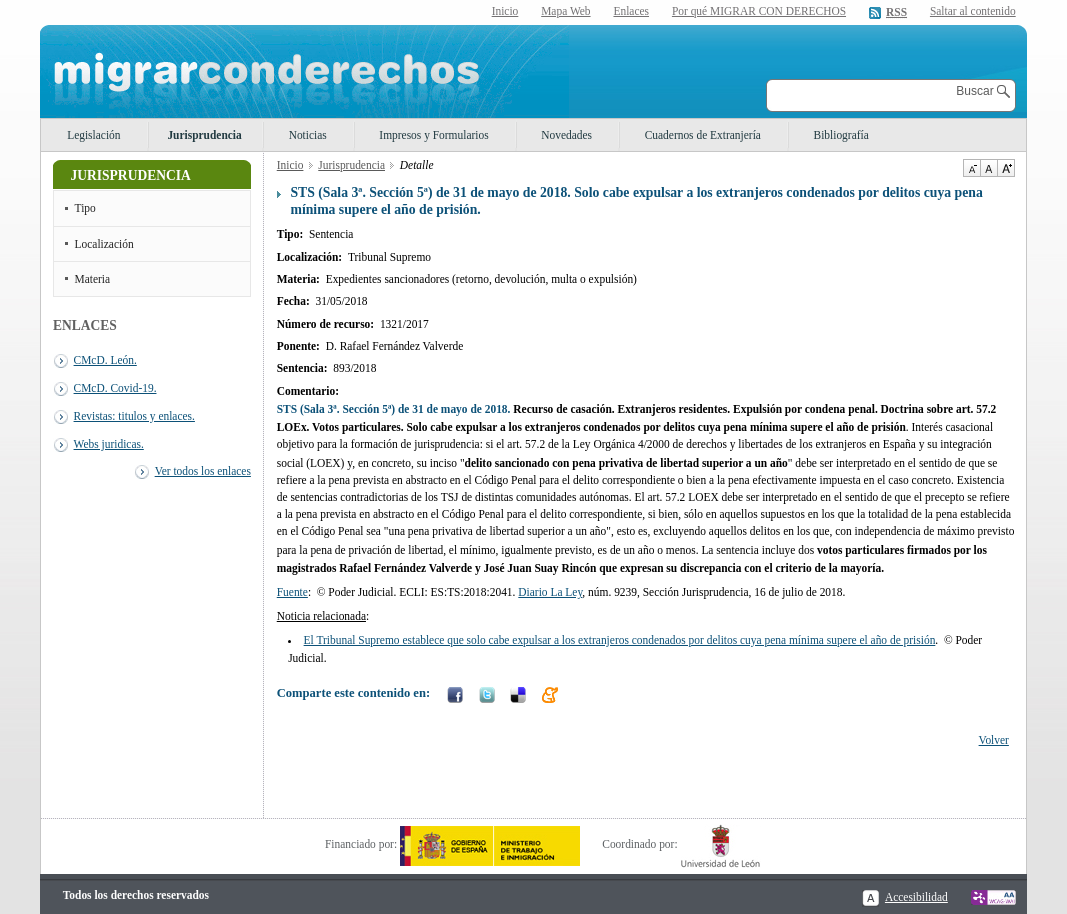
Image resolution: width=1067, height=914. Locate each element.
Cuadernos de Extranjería (703, 135)
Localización (104, 244)
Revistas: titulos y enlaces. (134, 416)
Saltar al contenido (973, 11)
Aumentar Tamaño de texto (1006, 168)
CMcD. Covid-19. (115, 388)
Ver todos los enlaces (203, 471)
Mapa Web (565, 11)
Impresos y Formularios (433, 135)
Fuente (292, 592)
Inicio (505, 11)
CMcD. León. (105, 360)
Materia (93, 279)
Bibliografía (841, 135)
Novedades (566, 135)
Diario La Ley (550, 592)
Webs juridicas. (109, 444)
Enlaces (631, 11)
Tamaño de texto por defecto (988, 168)
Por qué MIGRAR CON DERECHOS (759, 11)
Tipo (85, 208)
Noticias (308, 135)
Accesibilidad (916, 897)
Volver (994, 740)
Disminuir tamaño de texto (971, 168)
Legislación (93, 135)
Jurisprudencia (204, 135)
